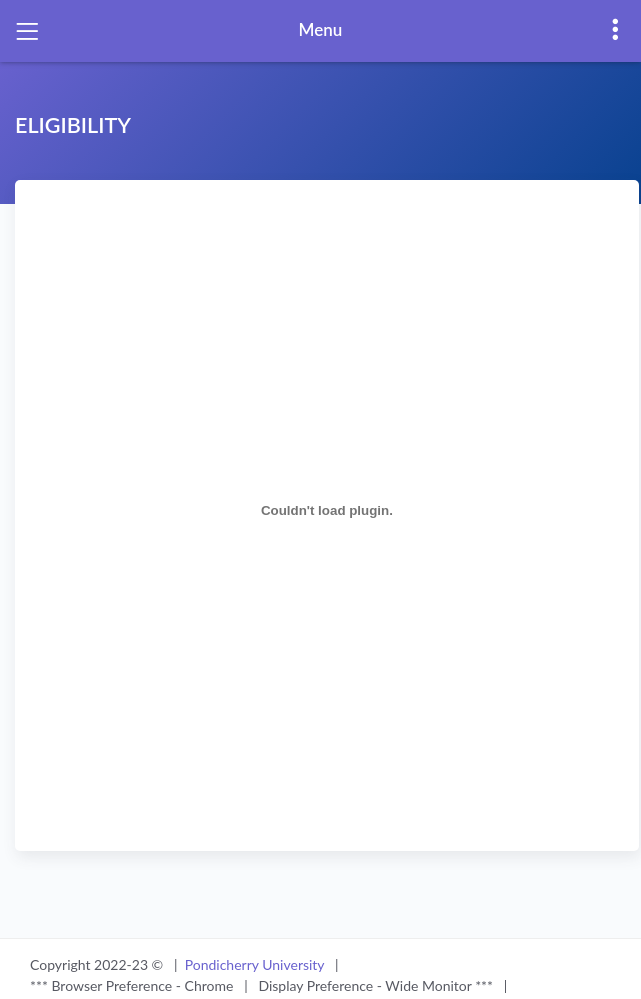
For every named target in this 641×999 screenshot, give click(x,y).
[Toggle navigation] (27, 31)
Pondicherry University (256, 964)
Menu (321, 29)
